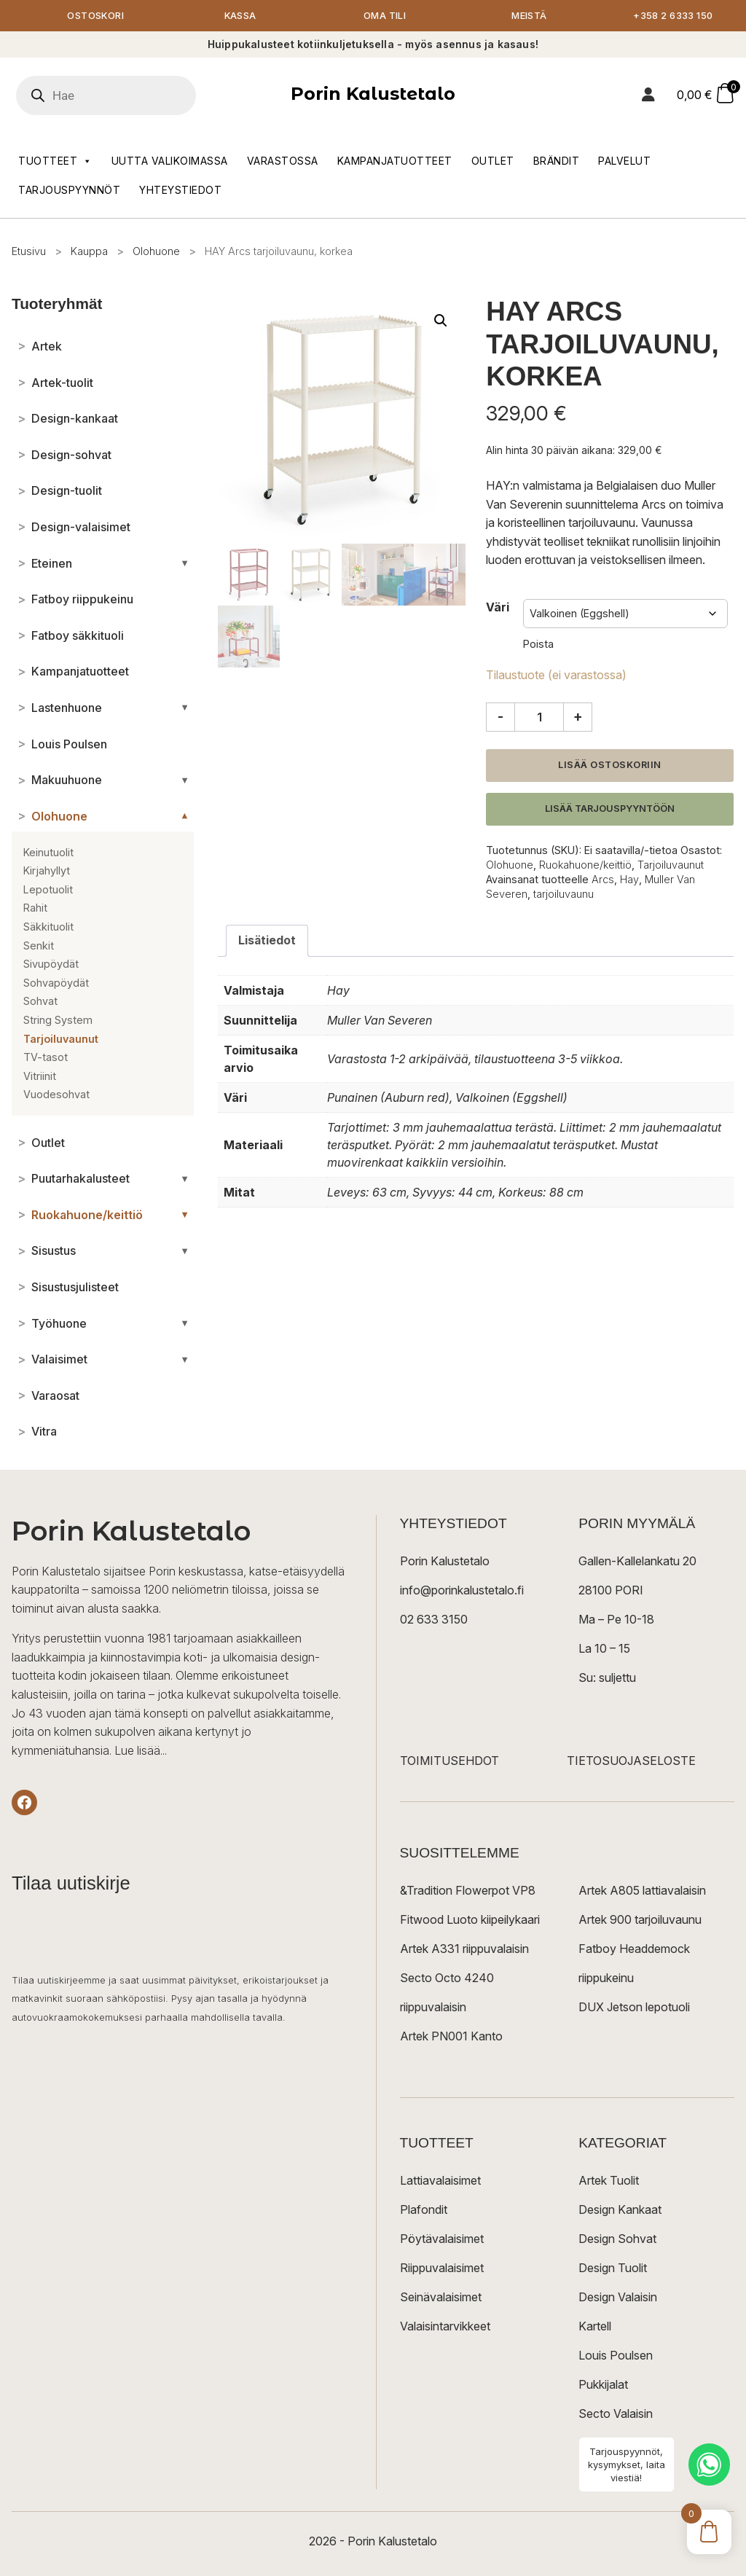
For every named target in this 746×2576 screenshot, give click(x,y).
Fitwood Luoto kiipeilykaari (470, 1921)
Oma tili (385, 16)
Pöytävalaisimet (442, 2240)
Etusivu (29, 252)
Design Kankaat (619, 2211)
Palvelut (624, 161)
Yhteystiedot (180, 190)
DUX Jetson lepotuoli (634, 2008)
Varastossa (282, 161)
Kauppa (89, 252)
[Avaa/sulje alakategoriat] (185, 564)
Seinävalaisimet (441, 2298)
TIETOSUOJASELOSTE (631, 1762)
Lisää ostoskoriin (609, 766)
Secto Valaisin (615, 2415)
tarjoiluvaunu (563, 895)
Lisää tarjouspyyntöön (610, 809)
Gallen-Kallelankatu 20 (637, 1562)
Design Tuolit (612, 2269)
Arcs (603, 880)
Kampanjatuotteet (394, 161)
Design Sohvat (617, 2240)
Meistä (529, 16)
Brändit (556, 161)
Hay (629, 880)
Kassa (240, 16)
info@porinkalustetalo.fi (462, 1591)
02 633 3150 (434, 1620)
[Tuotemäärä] (539, 718)
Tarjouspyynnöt (69, 190)
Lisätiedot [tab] (267, 941)
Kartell (594, 2327)
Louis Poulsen (615, 2356)
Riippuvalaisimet (442, 2269)
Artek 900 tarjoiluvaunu (640, 1921)
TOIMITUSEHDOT (449, 1762)
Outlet (492, 161)
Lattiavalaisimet (440, 2181)
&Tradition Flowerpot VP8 (467, 1891)
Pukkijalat (603, 2386)
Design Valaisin (617, 2298)
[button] (441, 322)
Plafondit (423, 2211)
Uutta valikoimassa (169, 161)
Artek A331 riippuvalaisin (464, 1950)
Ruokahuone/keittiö (585, 865)
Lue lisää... (140, 1751)
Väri (497, 608)
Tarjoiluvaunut (670, 865)
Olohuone (156, 252)
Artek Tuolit (608, 2181)
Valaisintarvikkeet (445, 2327)
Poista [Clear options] (538, 644)
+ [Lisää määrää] (578, 718)
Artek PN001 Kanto (451, 2037)
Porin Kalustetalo (373, 95)
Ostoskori (95, 16)
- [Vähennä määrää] (500, 718)
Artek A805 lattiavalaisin (642, 1891)
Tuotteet (55, 161)
